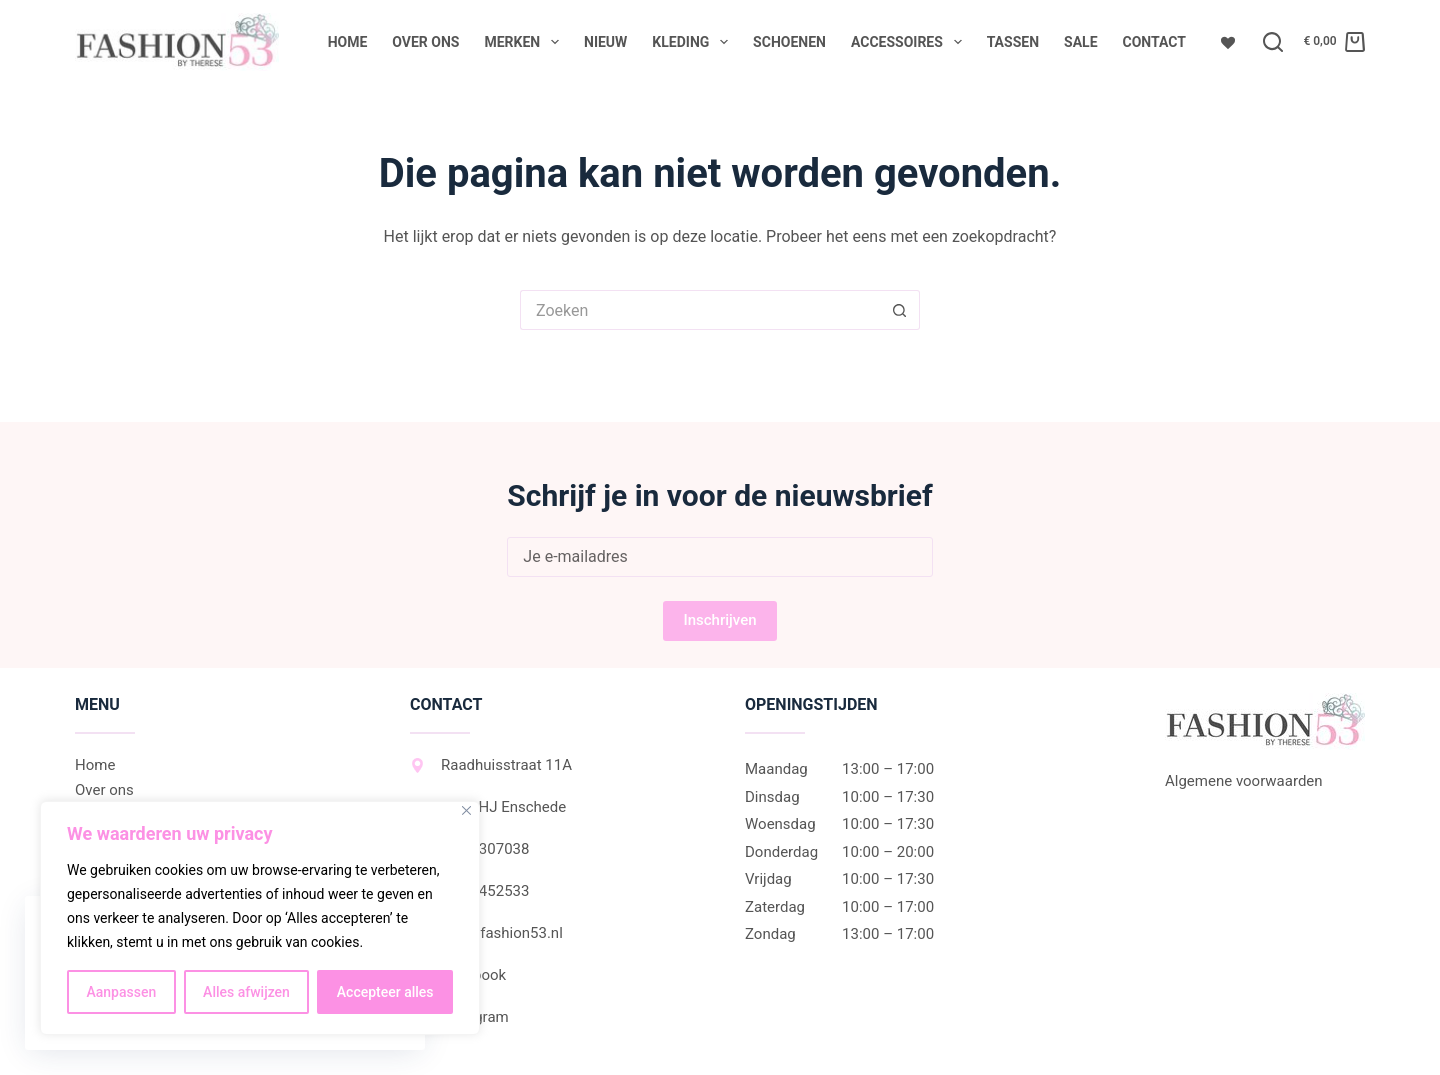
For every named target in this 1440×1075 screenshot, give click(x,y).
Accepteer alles (385, 992)
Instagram (459, 1017)
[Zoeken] (1273, 42)
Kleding (694, 42)
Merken (525, 42)
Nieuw (605, 42)
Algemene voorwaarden (1244, 781)
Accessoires (910, 42)
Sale (1080, 42)
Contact (1154, 42)
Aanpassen (121, 992)
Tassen (1013, 42)
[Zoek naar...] (700, 310)
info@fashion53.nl (486, 933)
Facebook (458, 975)
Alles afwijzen (246, 992)
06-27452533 (469, 891)
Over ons (425, 42)
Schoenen (789, 42)
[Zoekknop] (900, 310)
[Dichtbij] (466, 810)
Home (348, 42)
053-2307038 (469, 849)
